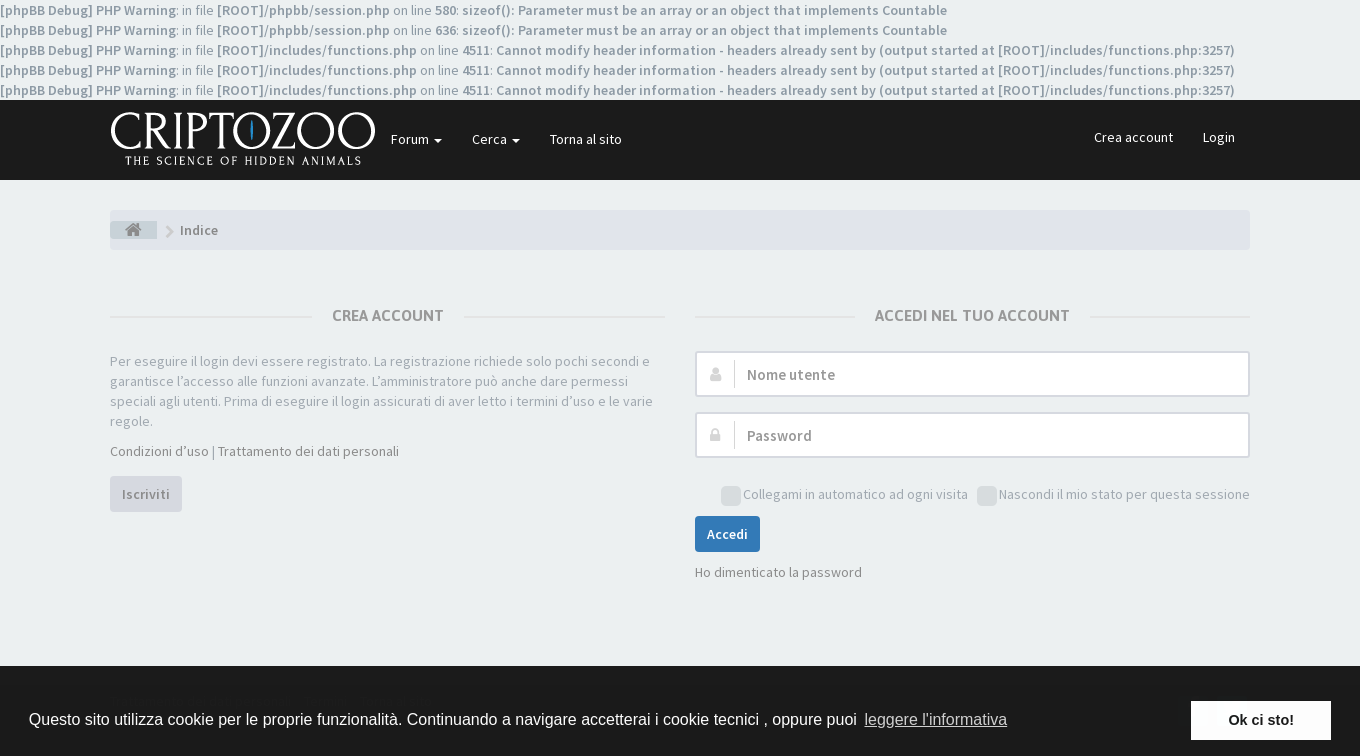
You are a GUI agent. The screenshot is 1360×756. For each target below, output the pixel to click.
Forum (416, 139)
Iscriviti (146, 494)
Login (1219, 137)
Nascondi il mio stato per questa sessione (1113, 495)
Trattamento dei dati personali (308, 451)
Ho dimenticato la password (778, 572)
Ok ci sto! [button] (1261, 720)
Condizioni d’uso (159, 451)
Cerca (496, 139)
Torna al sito (586, 139)
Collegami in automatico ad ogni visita (844, 495)
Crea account (1133, 137)
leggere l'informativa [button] (935, 719)
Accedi (727, 534)
